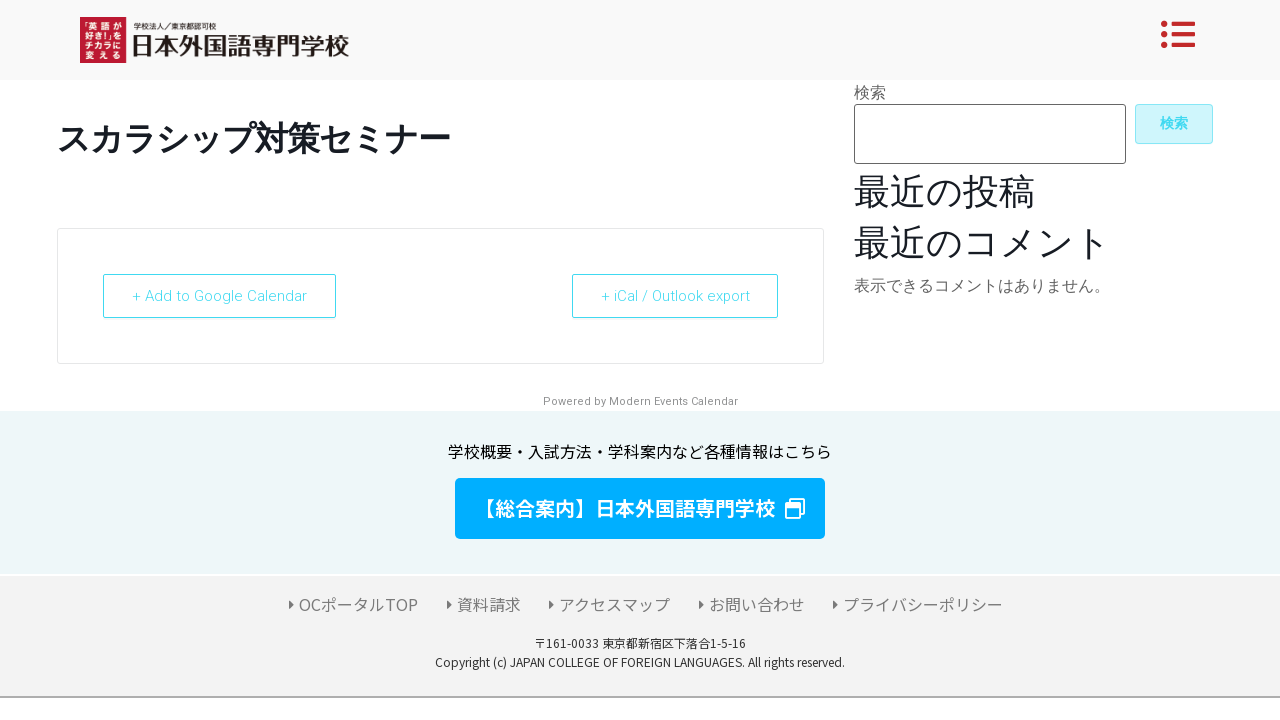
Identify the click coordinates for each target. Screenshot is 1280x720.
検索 (870, 93)
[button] (640, 508)
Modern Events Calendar (673, 401)
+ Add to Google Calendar (219, 296)
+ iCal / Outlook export (674, 296)
